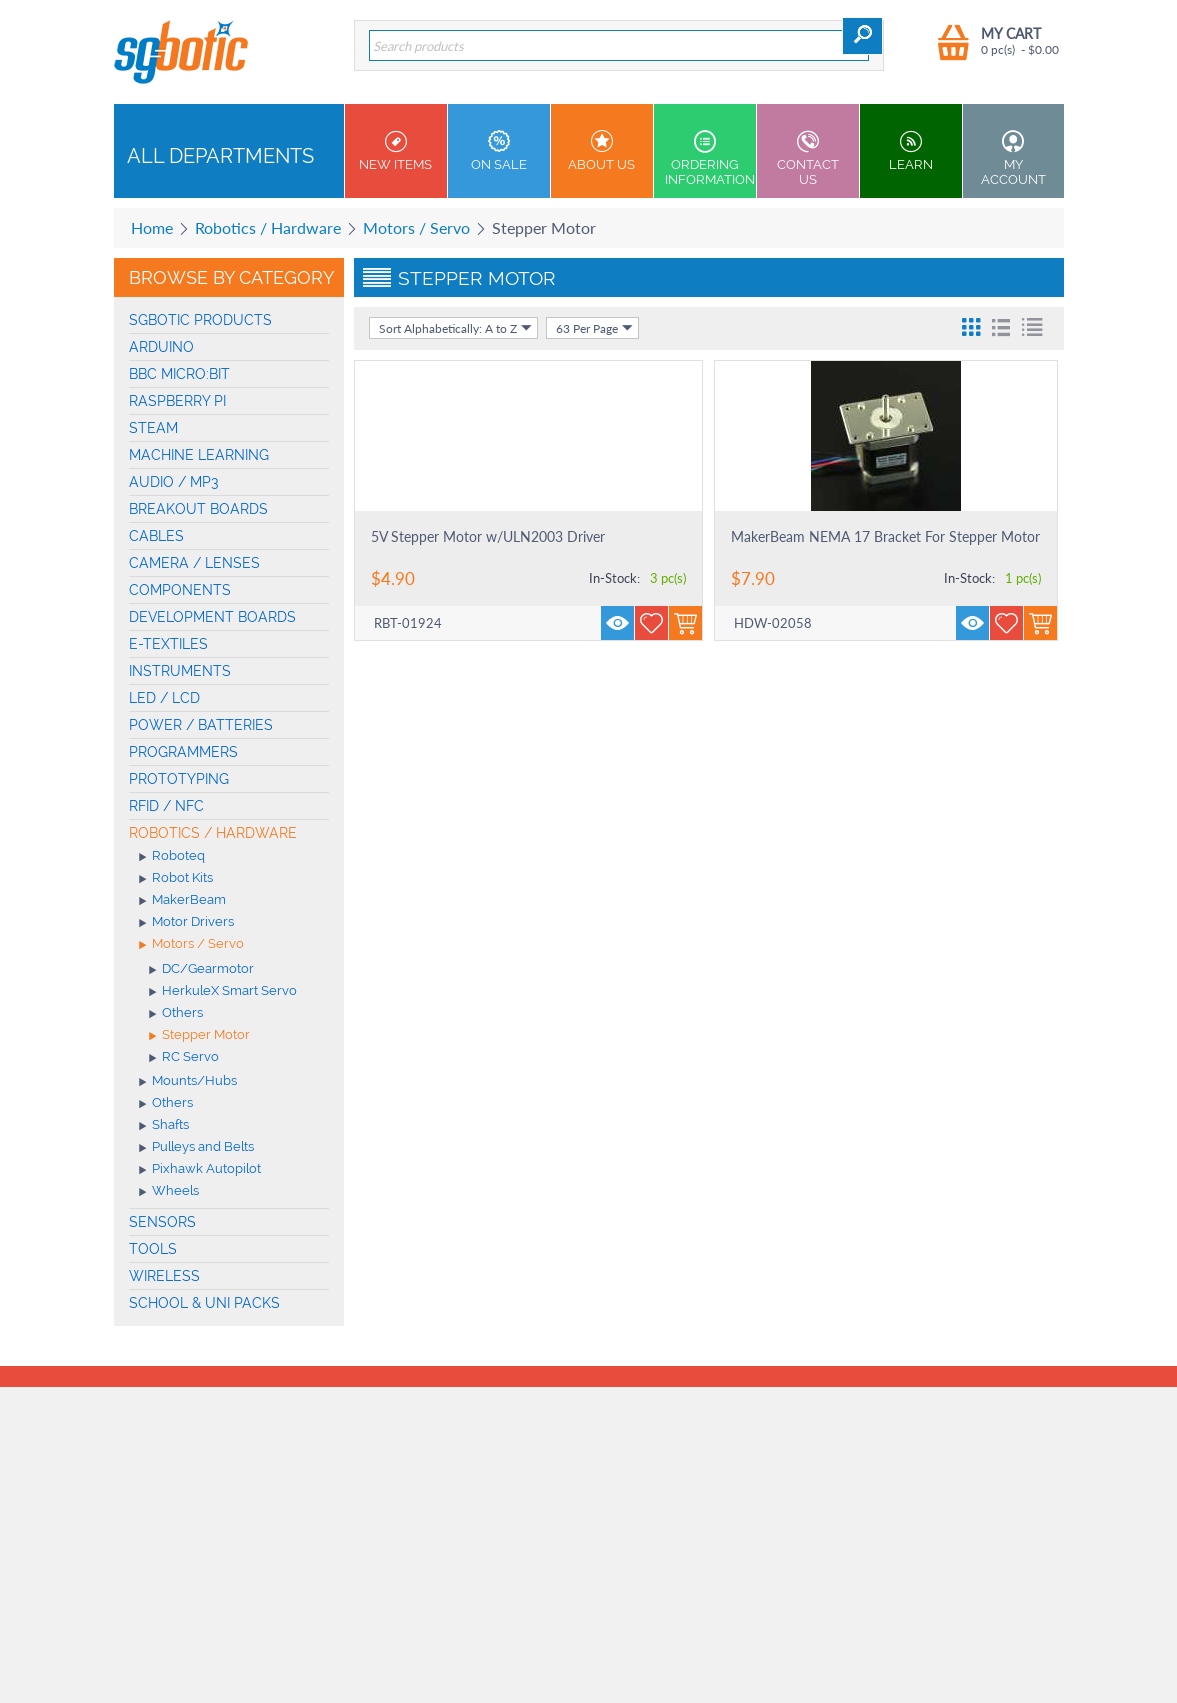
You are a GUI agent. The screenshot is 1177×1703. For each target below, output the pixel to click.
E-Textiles (168, 644)
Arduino (161, 347)
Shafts (164, 1126)
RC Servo (184, 1058)
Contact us (808, 158)
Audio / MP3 (174, 482)
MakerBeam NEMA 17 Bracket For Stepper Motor (885, 536)
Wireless (164, 1276)
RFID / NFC (166, 806)
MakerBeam (182, 901)
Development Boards (212, 617)
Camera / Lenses (194, 563)
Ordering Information (710, 158)
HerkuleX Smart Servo (223, 992)
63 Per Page (594, 328)
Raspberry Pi (177, 401)
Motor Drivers (186, 923)
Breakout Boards (198, 509)
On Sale (499, 151)
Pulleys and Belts (196, 1148)
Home (152, 227)
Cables (156, 536)
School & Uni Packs (204, 1303)
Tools (153, 1249)
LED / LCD (164, 698)
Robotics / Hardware (268, 227)
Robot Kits (176, 879)
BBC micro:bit (179, 374)
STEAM (153, 428)
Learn (911, 151)
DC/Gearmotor (201, 970)
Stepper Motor (199, 1036)
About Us (602, 151)
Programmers (183, 752)
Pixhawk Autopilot (200, 1170)
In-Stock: (614, 578)
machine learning (199, 455)
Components (180, 590)
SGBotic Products (200, 320)
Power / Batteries (201, 725)
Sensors (162, 1222)
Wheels (169, 1192)
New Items (396, 151)
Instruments (180, 671)
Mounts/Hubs (188, 1082)
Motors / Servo (416, 227)
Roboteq (172, 857)
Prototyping (179, 779)
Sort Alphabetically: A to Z (455, 328)
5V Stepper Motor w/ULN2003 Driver (488, 536)
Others (176, 1014)
